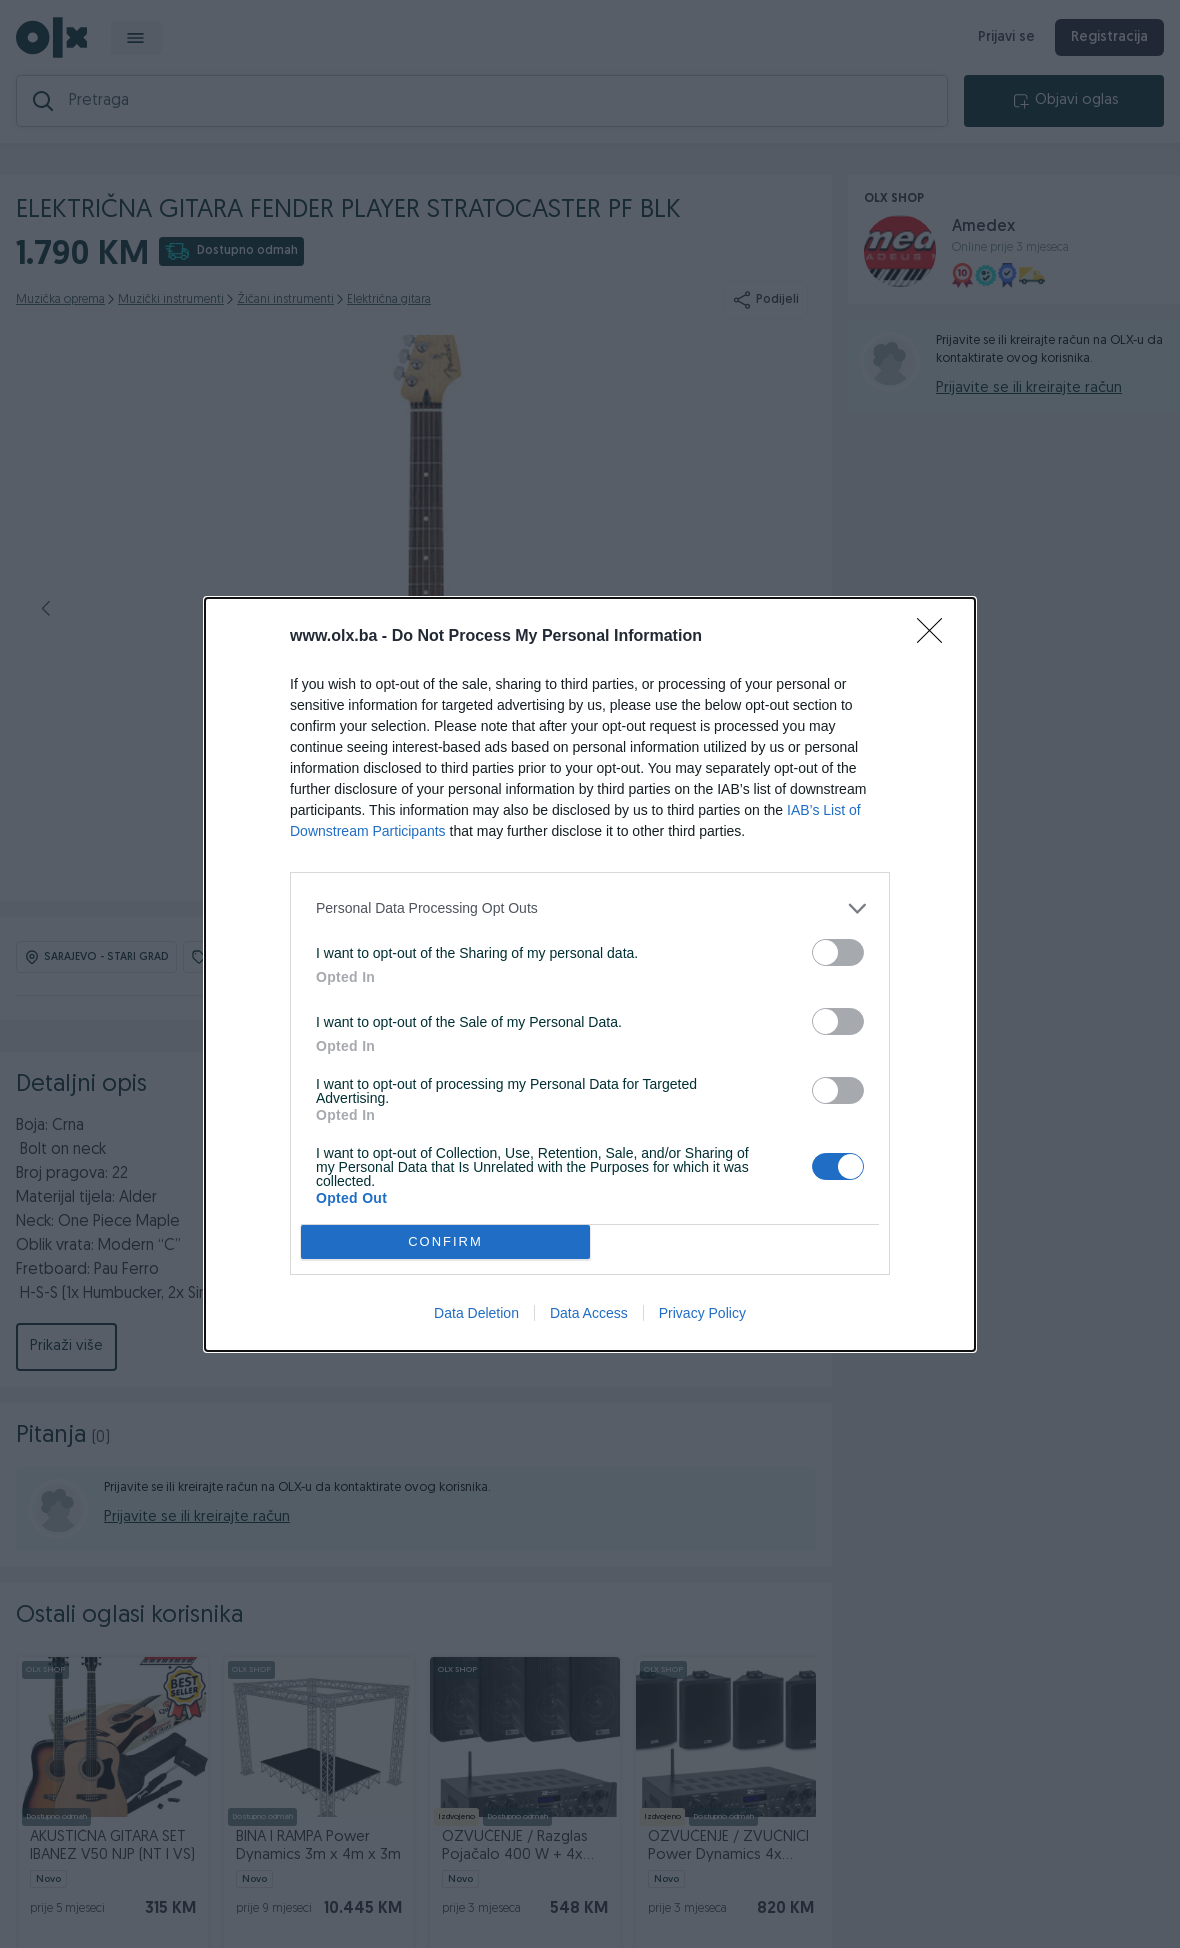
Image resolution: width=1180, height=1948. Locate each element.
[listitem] (590, 908)
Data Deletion (476, 1313)
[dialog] (590, 974)
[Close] (936, 637)
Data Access (589, 1313)
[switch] (838, 952)
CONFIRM (445, 1241)
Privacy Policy (702, 1313)
